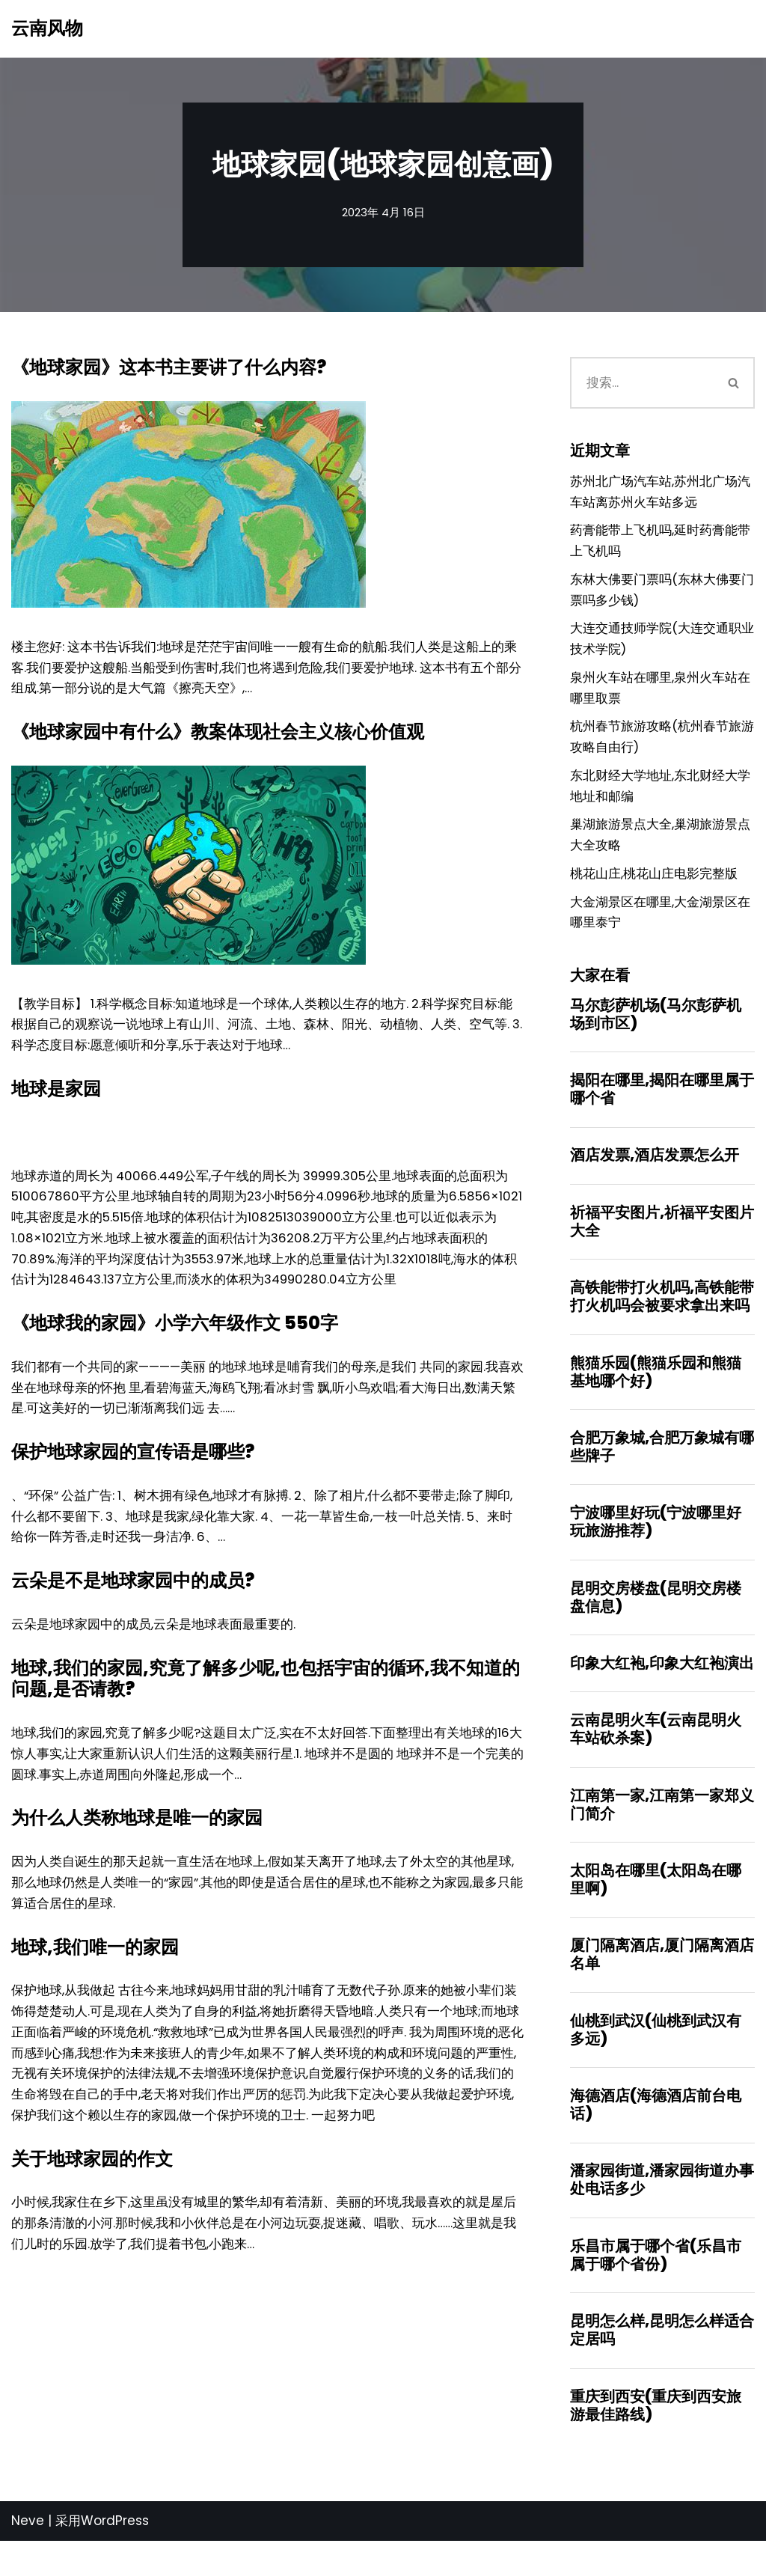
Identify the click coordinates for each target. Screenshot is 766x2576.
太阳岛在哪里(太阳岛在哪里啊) (655, 1907)
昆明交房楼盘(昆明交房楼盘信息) (655, 1621)
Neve (27, 2556)
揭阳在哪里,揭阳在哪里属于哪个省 (662, 1108)
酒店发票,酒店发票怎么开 (654, 1175)
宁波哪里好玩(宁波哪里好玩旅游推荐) (655, 1546)
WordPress (115, 2556)
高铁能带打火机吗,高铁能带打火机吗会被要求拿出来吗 (662, 1317)
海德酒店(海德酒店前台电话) (655, 2135)
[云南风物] (47, 28)
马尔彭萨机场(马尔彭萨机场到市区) (655, 1032)
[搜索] (641, 384)
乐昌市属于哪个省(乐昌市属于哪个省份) (655, 2287)
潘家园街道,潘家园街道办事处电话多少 (662, 2211)
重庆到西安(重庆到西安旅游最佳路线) (655, 2439)
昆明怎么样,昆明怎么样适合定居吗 (662, 2363)
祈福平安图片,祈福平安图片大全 (662, 1242)
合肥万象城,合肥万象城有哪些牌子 (662, 1469)
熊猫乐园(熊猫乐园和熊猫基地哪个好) (655, 1394)
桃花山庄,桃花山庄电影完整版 (654, 890)
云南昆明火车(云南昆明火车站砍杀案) (655, 1755)
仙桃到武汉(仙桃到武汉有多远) (655, 2059)
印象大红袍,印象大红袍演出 (662, 1689)
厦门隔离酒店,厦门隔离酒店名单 (662, 1984)
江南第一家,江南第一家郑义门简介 (662, 1832)
